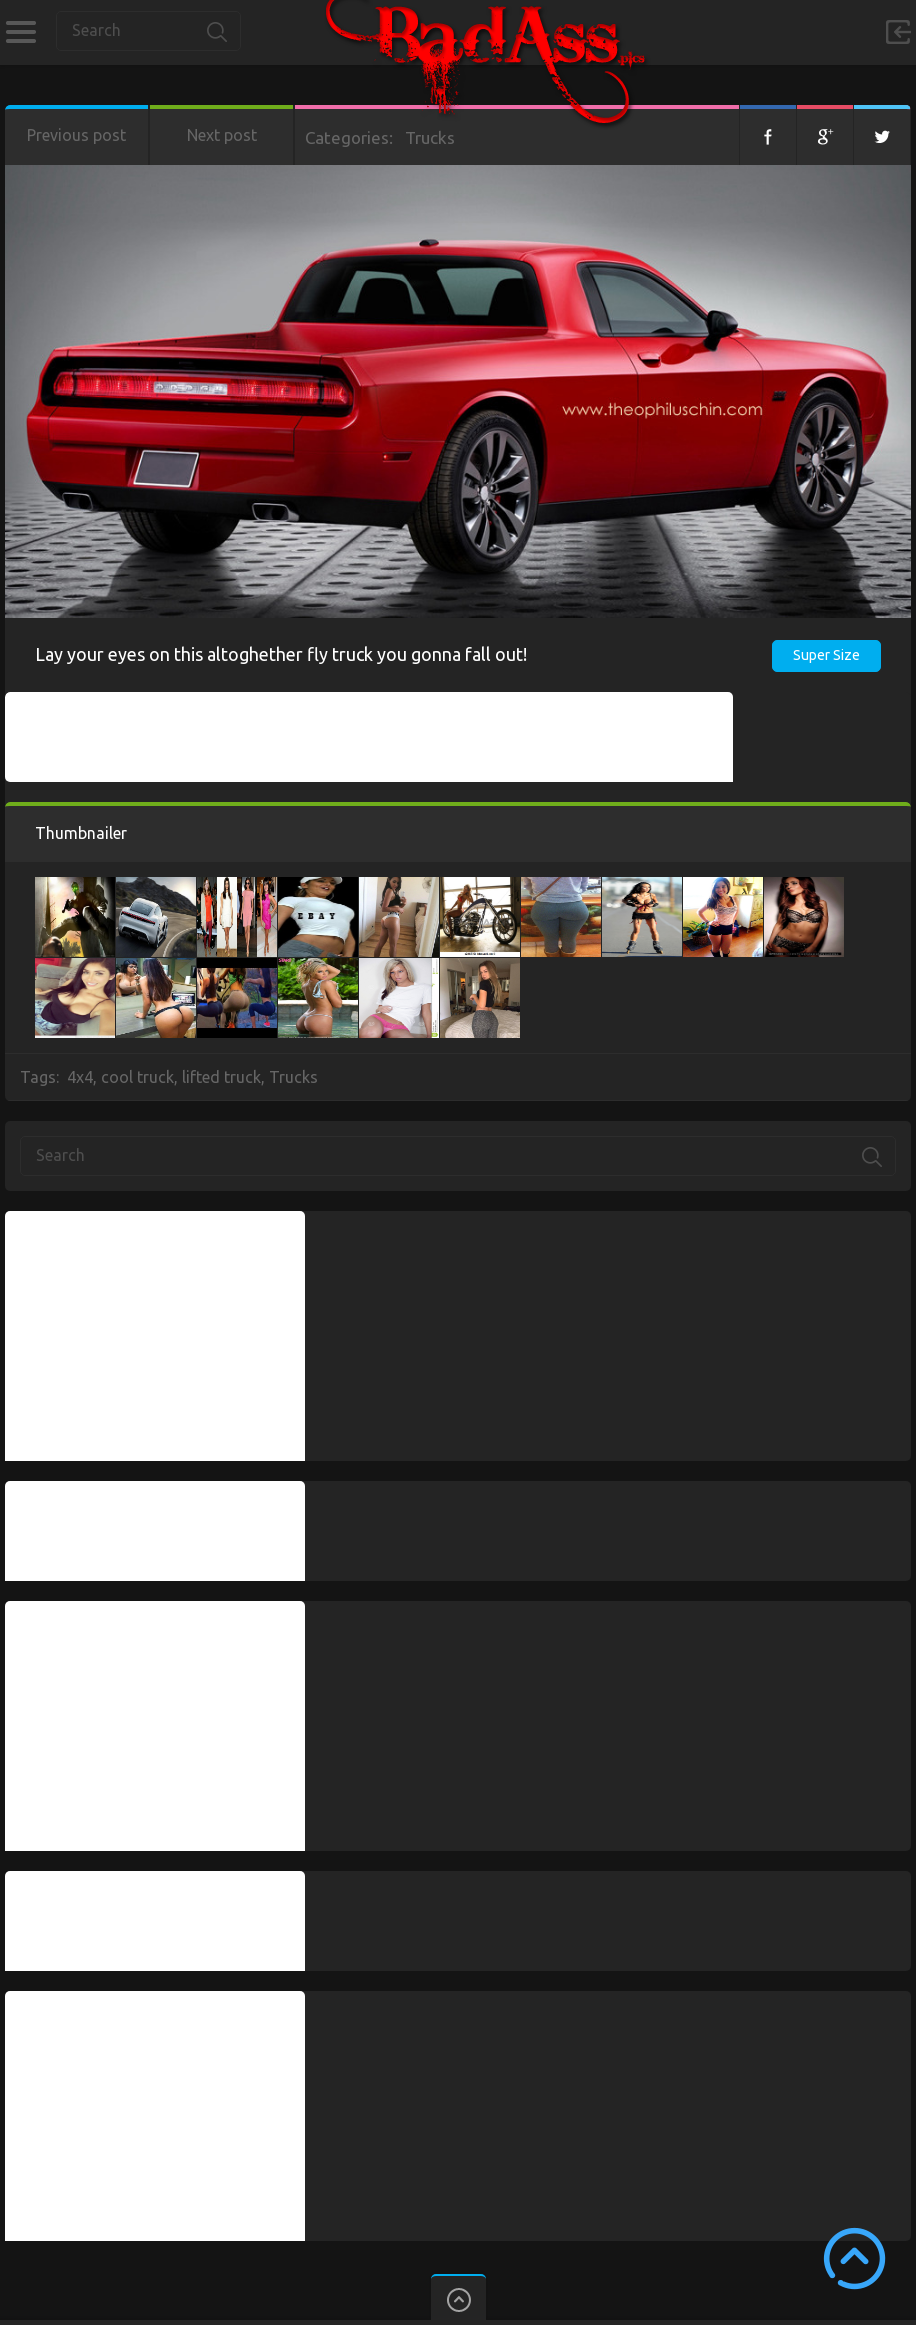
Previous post (76, 135)
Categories (20, 32)
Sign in (898, 32)
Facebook (768, 135)
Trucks (430, 137)
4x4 (80, 1077)
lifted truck (221, 1077)
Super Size (826, 655)
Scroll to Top (854, 2258)
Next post (222, 135)
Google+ (825, 135)
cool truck (137, 1077)
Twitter (882, 135)
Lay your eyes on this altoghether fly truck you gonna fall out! (281, 654)
